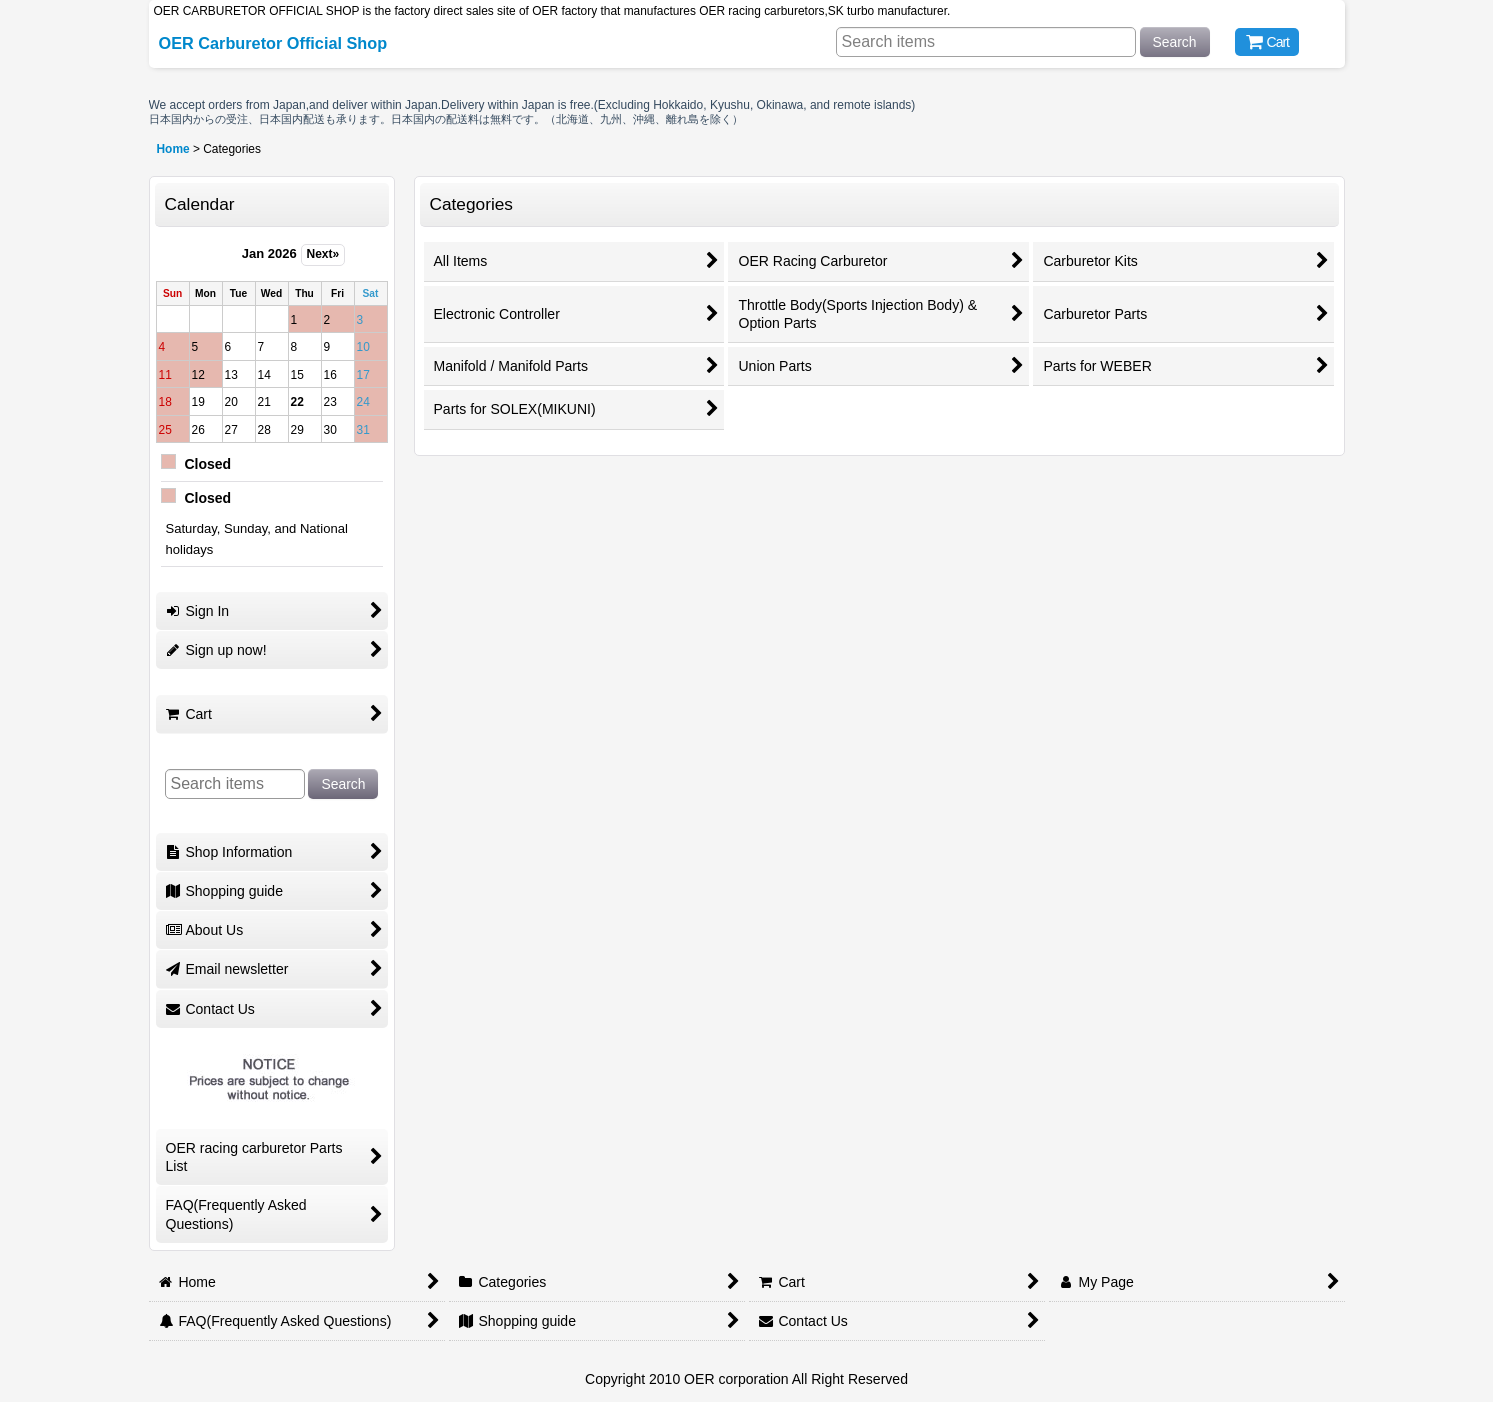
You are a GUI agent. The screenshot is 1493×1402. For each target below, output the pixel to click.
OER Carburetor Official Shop (273, 43)
